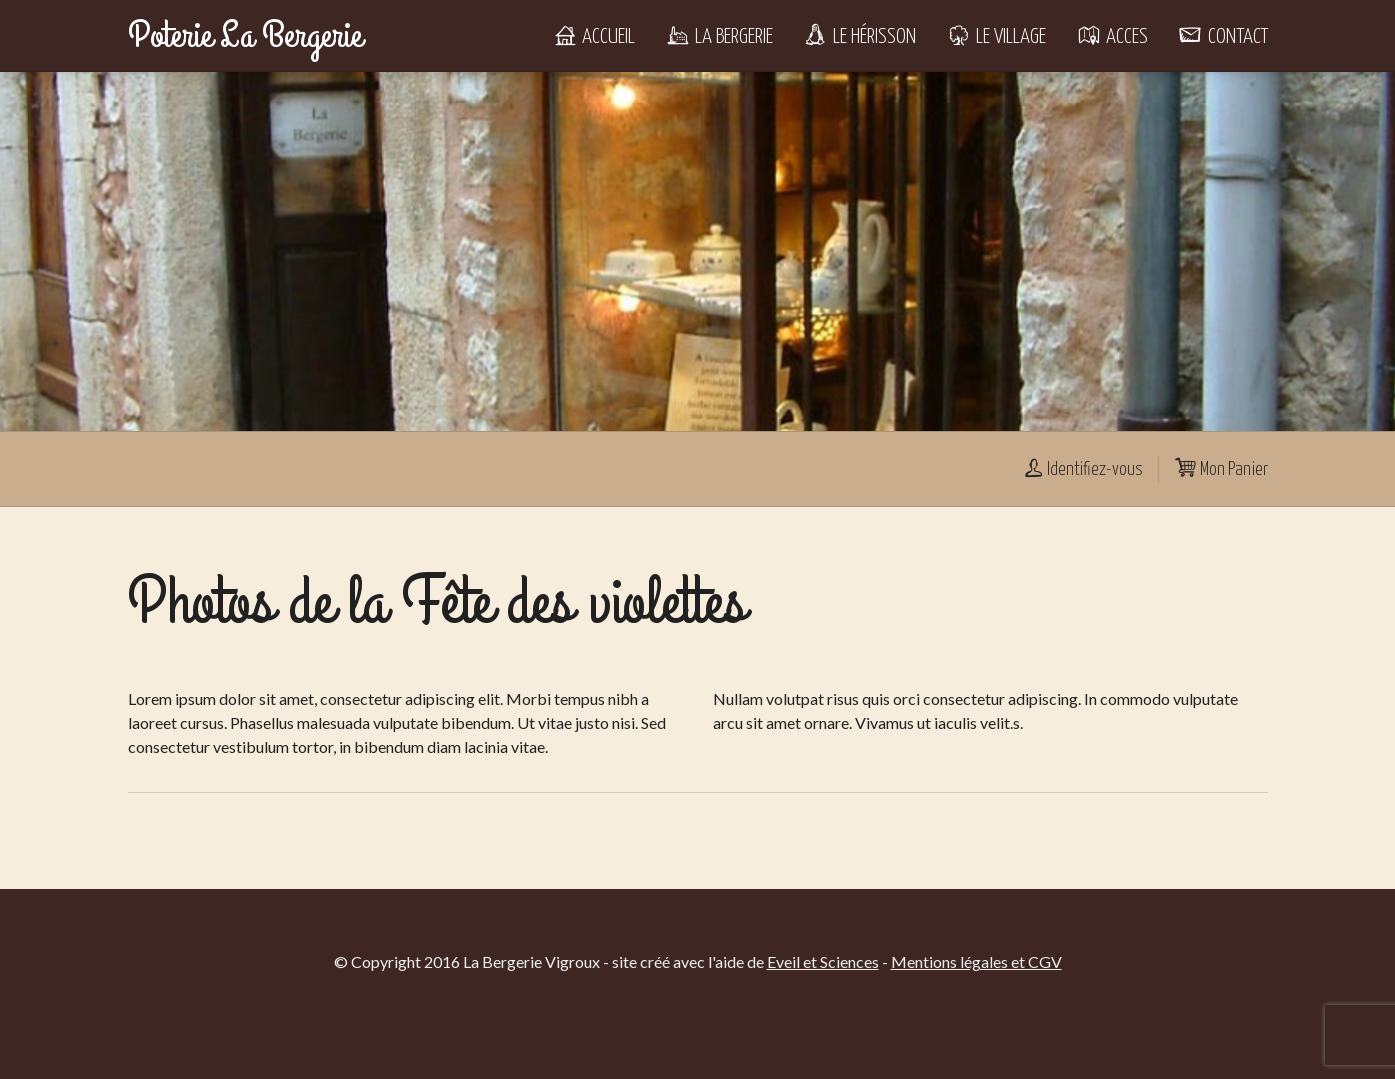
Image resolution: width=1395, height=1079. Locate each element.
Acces (1112, 37)
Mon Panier (1221, 470)
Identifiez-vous (1082, 470)
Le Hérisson (859, 37)
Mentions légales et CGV (976, 961)
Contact (1223, 37)
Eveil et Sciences (823, 961)
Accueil (593, 37)
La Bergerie (719, 37)
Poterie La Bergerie (245, 36)
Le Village (996, 37)
